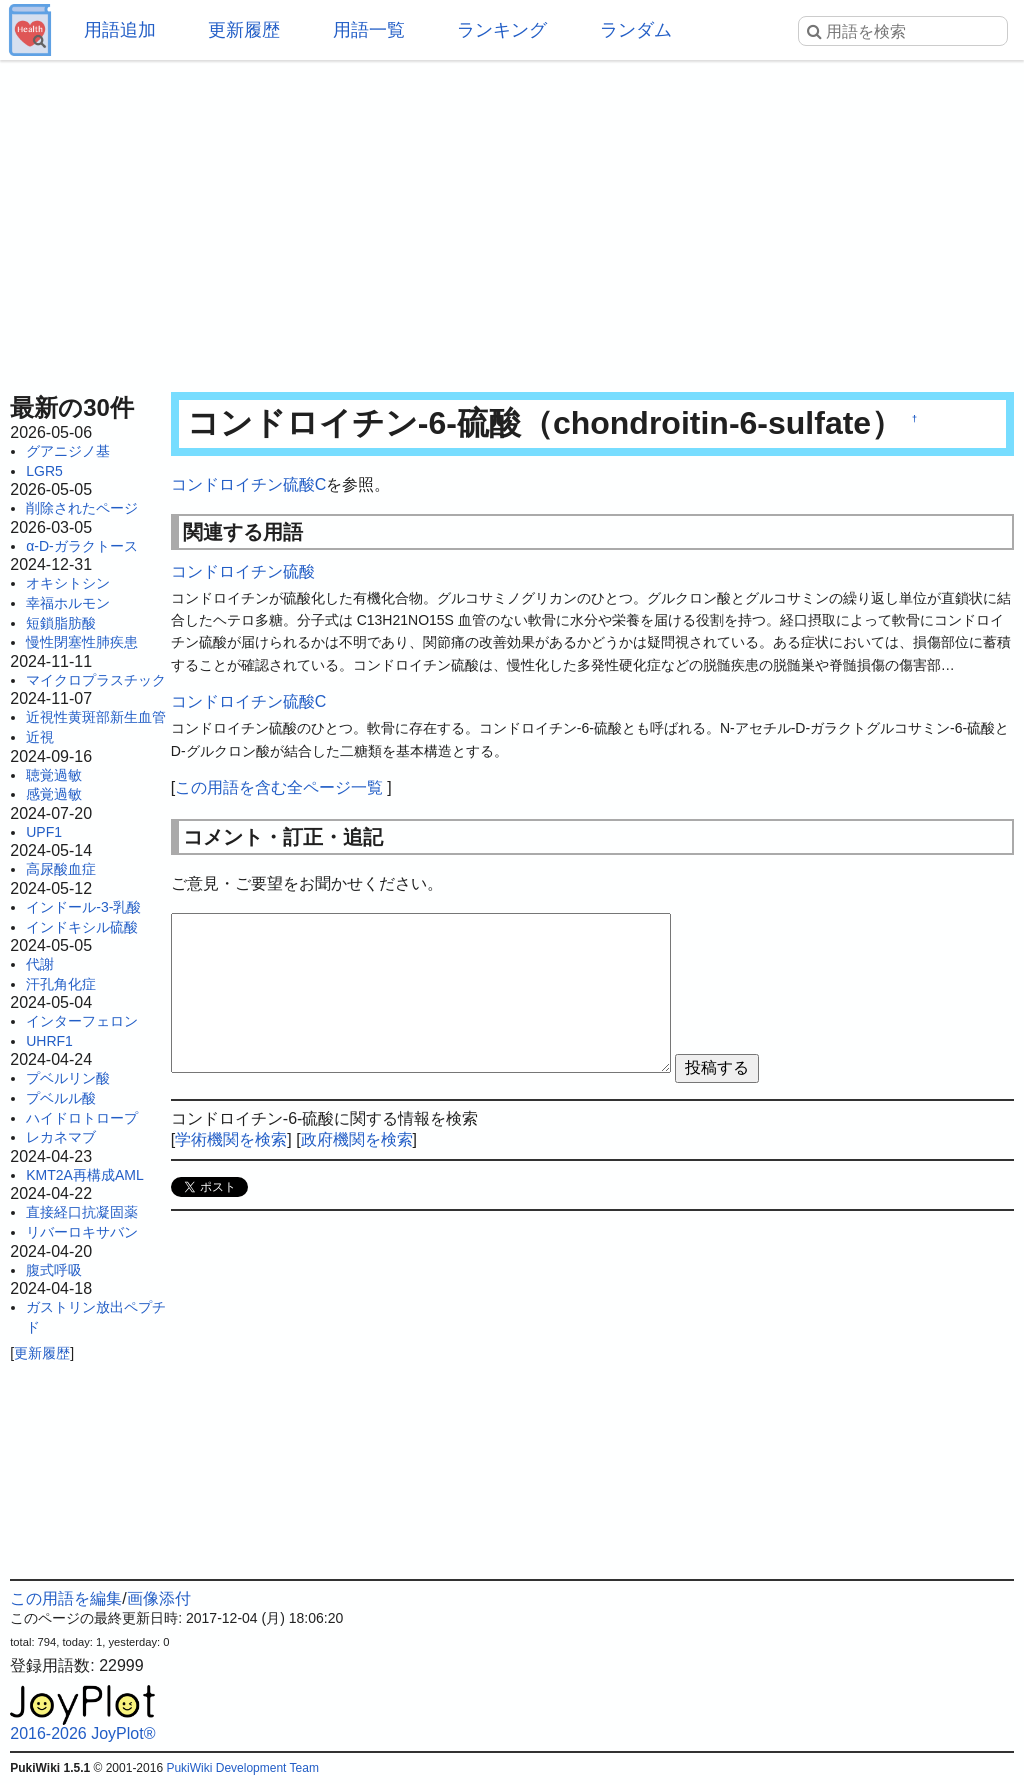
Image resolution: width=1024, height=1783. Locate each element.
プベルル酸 (61, 1098)
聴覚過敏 (54, 775)
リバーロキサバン (82, 1232)
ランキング (502, 30)
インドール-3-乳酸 (83, 907)
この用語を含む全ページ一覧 (279, 787)
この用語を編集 (66, 1598)
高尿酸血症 (61, 869)
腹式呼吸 (54, 1270)
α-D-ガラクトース (82, 546)
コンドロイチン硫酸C (249, 484)
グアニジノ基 (68, 451)
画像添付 (159, 1598)
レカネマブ (61, 1137)
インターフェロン (82, 1021)
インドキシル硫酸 (82, 927)
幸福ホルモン (68, 603)
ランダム (636, 30)
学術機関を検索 (231, 1139)
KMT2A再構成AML (84, 1175)
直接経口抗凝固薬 (82, 1212)
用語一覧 (369, 30)
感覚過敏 (54, 794)
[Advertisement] (512, 220)
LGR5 (44, 471)
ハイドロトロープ (82, 1118)
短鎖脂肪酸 (61, 623)
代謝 (40, 964)
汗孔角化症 (61, 984)
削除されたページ (82, 508)
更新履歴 (244, 30)
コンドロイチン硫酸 (243, 571)
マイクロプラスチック (96, 680)
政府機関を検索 (357, 1139)
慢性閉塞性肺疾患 (82, 642)
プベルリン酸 (68, 1078)
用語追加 (120, 30)
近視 (40, 737)
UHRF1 (49, 1041)
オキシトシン (68, 583)
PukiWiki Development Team (242, 1768)
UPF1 (44, 832)
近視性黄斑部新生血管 (96, 717)
